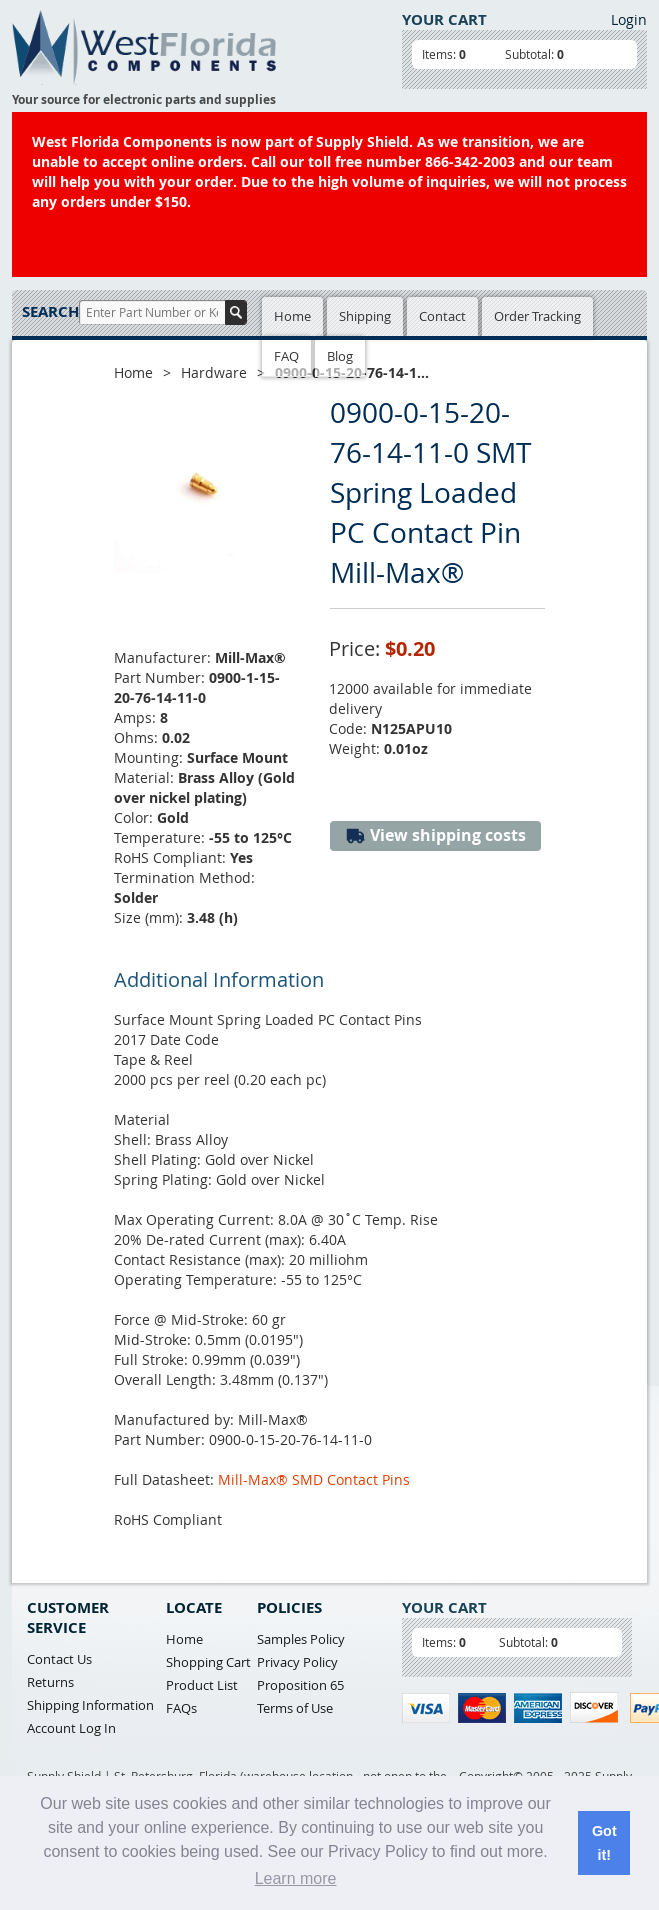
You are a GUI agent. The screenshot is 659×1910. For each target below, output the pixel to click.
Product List (202, 1685)
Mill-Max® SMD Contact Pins (314, 1479)
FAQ (286, 356)
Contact (442, 316)
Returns (50, 1682)
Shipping (365, 316)
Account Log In (71, 1728)
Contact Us (59, 1659)
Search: (50, 311)
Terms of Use (295, 1708)
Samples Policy (301, 1639)
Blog (340, 356)
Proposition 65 (300, 1685)
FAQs (181, 1708)
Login (629, 19)
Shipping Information (90, 1705)
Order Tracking (537, 316)
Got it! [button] (604, 1843)
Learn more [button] (296, 1878)
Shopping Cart (208, 1662)
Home (292, 316)
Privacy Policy (297, 1662)
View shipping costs (435, 835)
